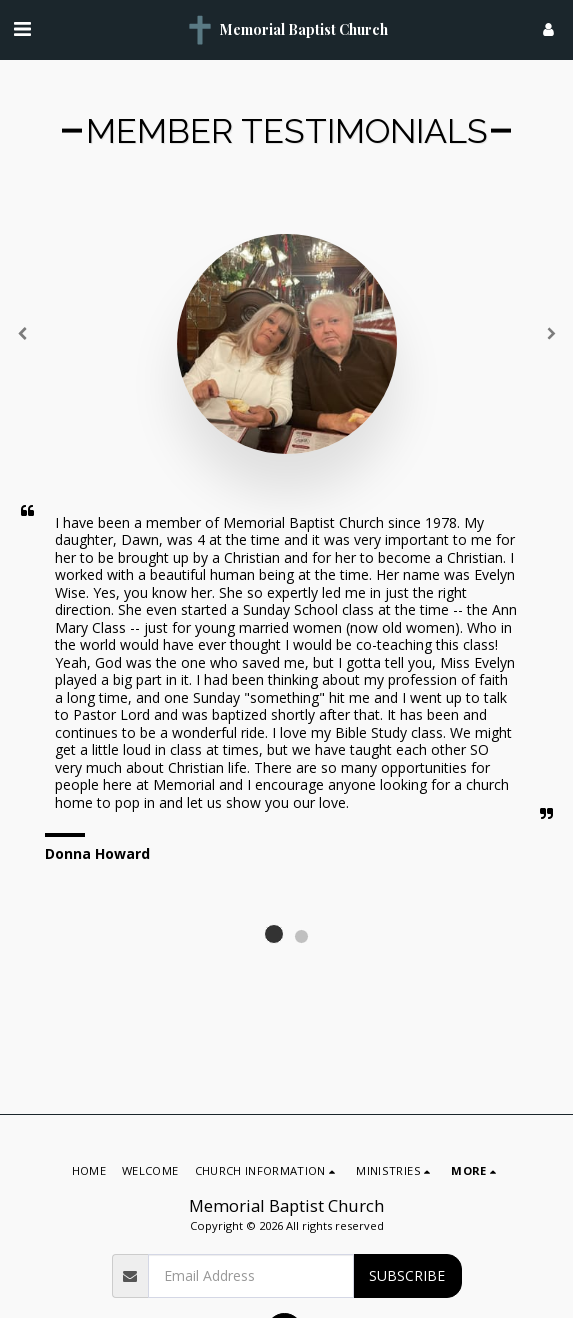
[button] (22, 28)
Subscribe (407, 1275)
